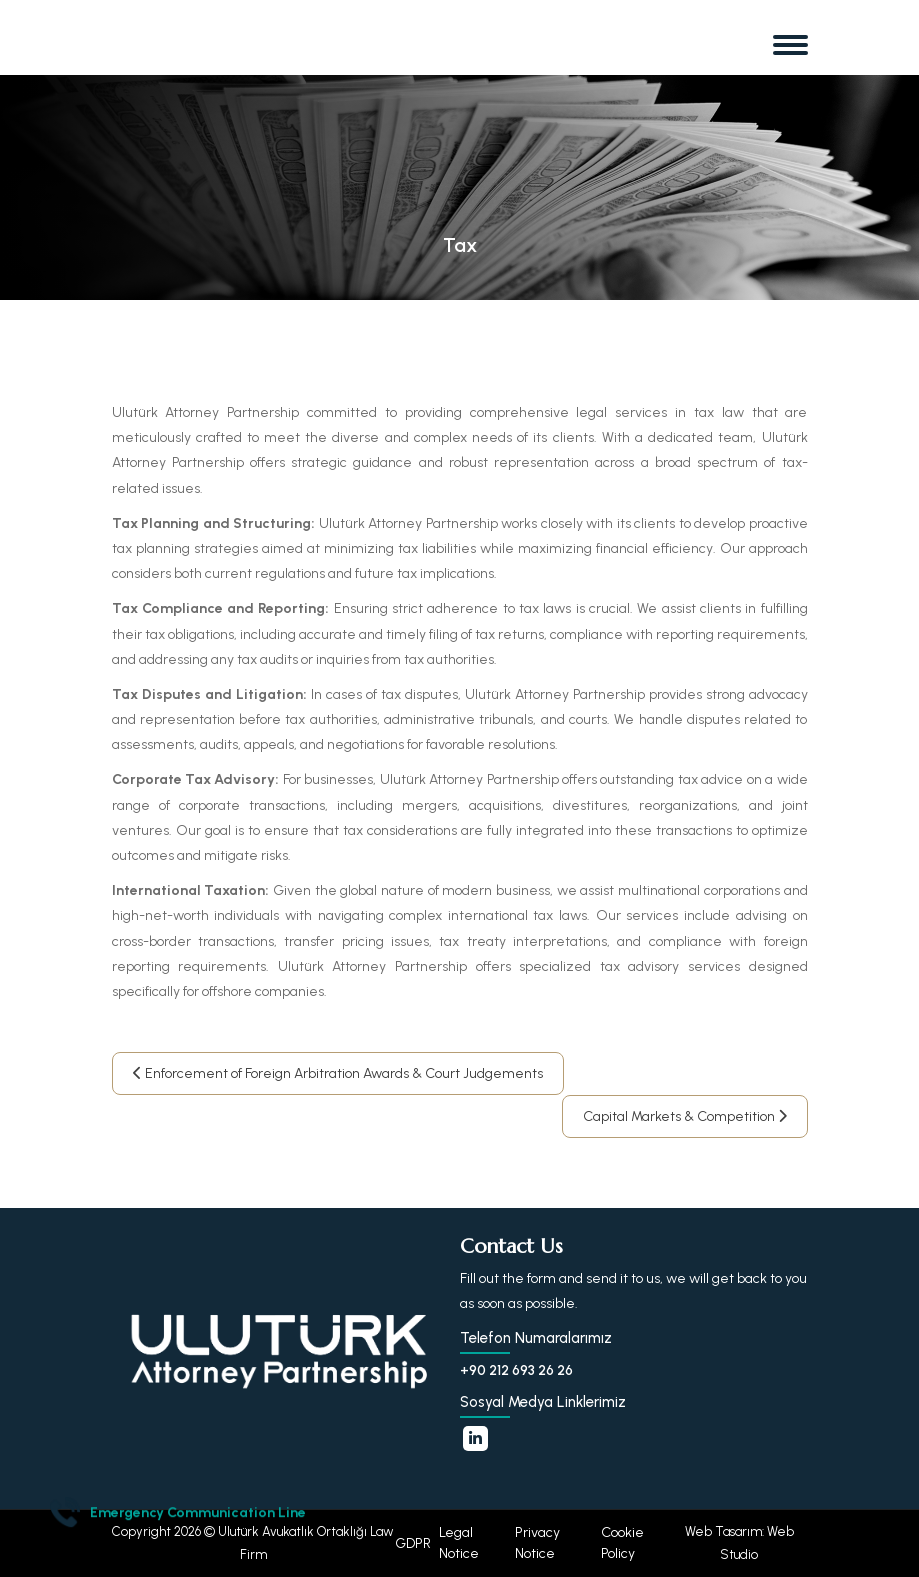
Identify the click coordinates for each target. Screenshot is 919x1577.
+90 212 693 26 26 (516, 1370)
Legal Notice (459, 1543)
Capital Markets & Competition (685, 1116)
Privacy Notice (537, 1543)
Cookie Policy (622, 1543)
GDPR (413, 1543)
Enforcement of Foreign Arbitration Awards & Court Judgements (338, 1073)
